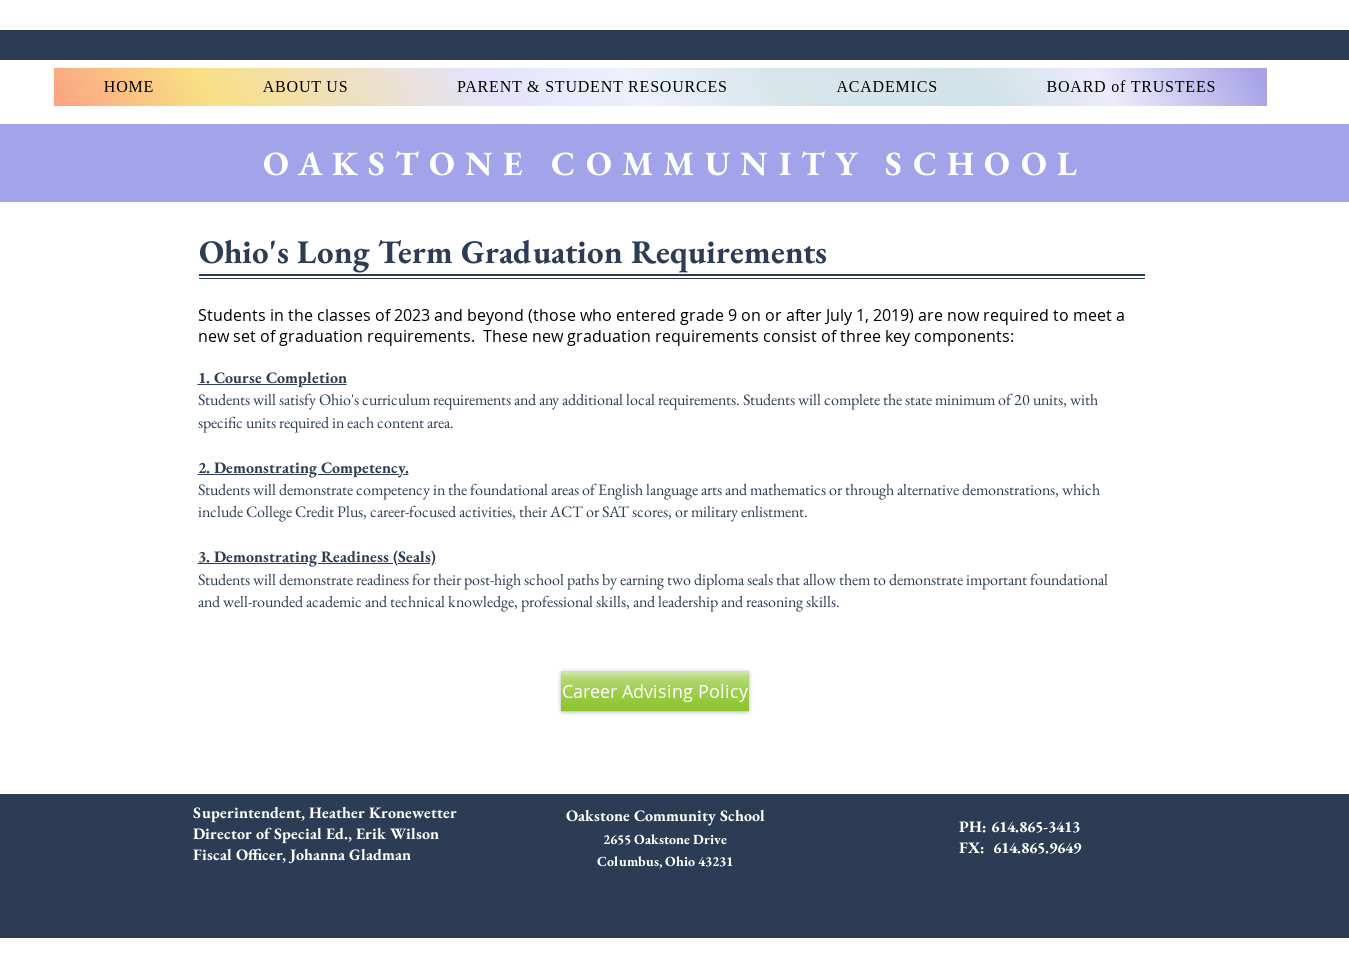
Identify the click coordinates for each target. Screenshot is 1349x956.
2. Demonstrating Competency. (303, 467)
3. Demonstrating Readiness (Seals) (317, 556)
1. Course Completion (272, 377)
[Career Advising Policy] (655, 691)
